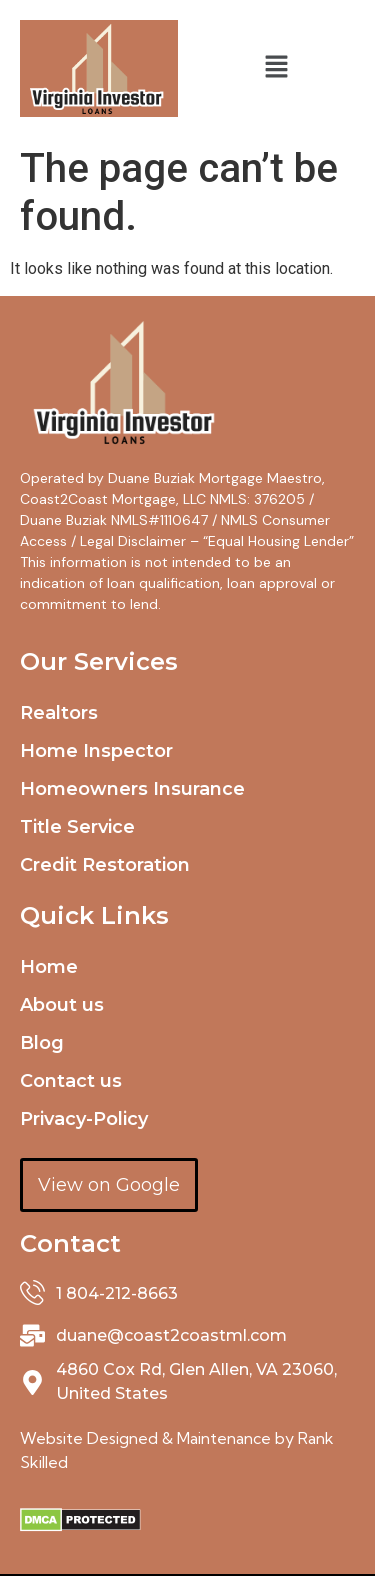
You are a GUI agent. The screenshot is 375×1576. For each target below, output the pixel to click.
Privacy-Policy (84, 1119)
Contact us (71, 1081)
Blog (42, 1043)
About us (62, 1005)
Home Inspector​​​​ (96, 751)
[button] (276, 68)
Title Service (77, 827)
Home (49, 967)
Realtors (59, 713)
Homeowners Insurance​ (132, 789)
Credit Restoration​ (105, 865)
